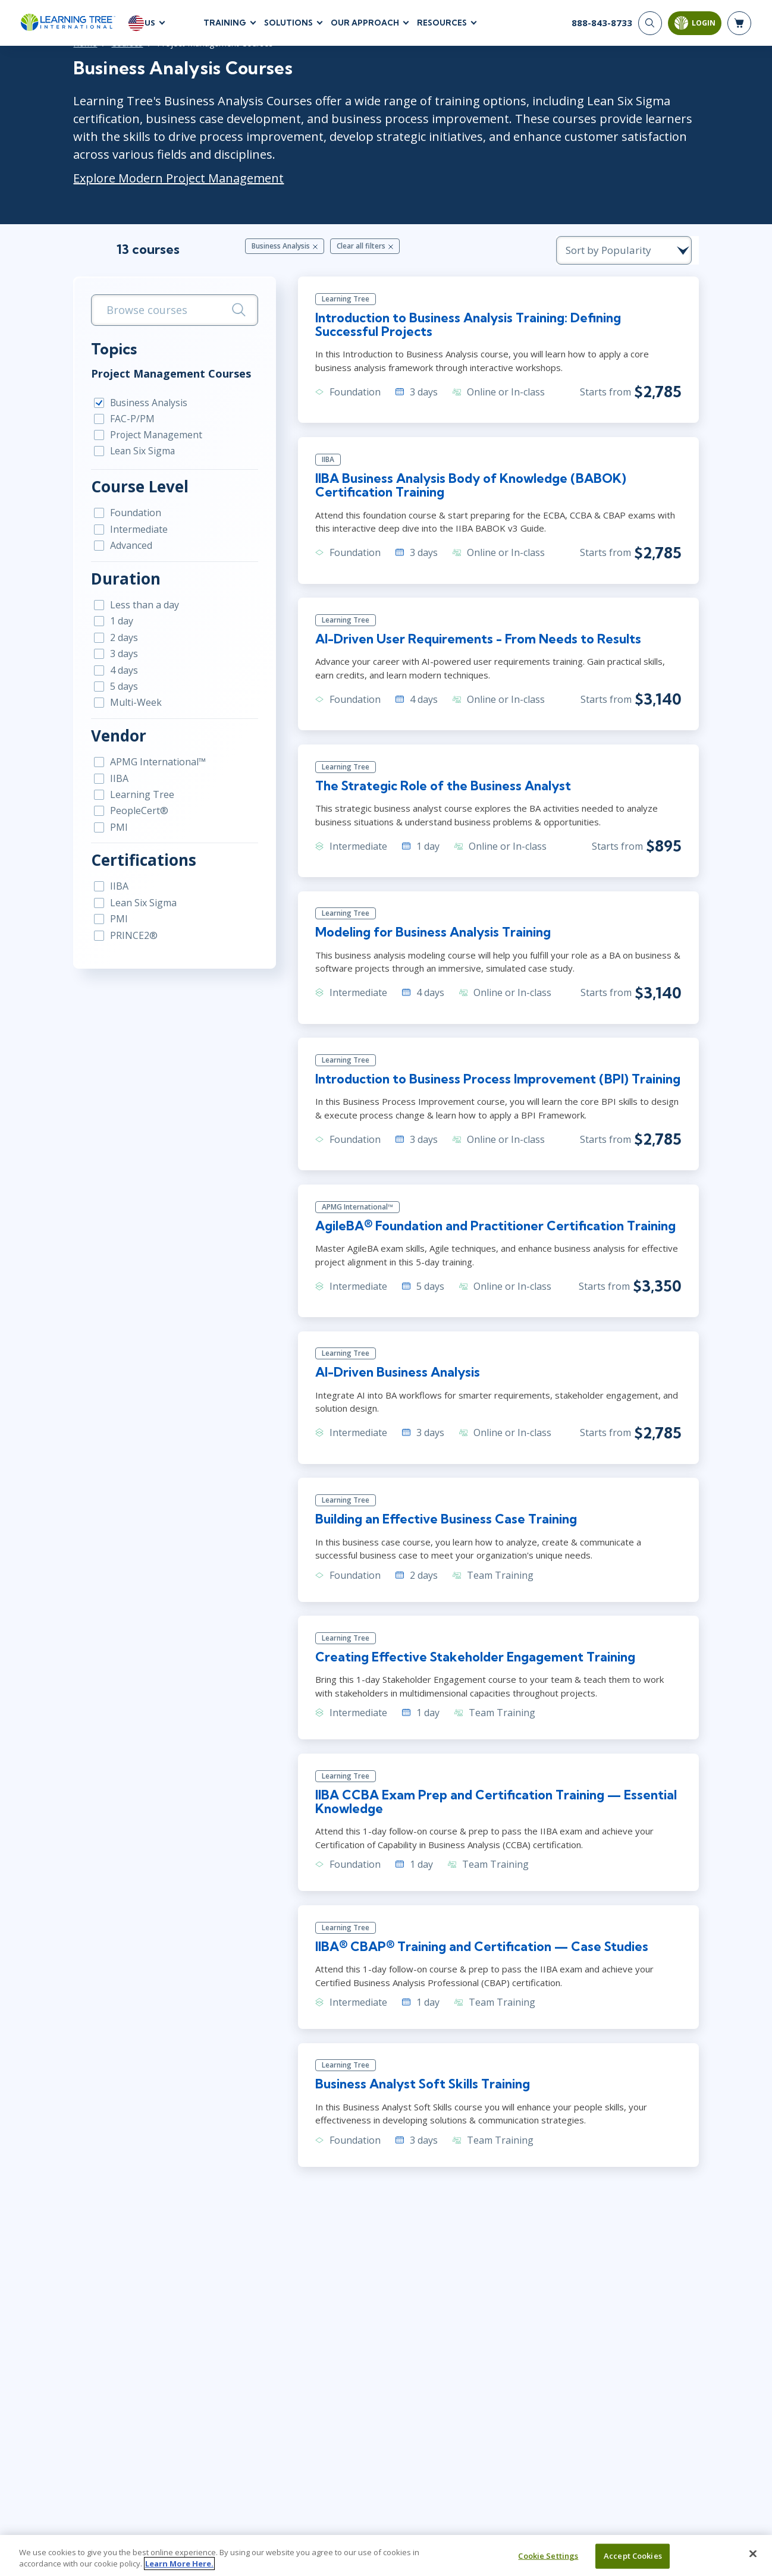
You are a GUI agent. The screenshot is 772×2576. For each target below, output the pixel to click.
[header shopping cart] (739, 24)
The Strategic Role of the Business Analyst (439, 792)
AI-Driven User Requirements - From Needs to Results (474, 644)
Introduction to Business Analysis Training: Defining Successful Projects (502, 327)
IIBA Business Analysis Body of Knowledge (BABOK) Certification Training (467, 489)
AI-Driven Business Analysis (393, 1382)
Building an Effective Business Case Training (444, 1530)
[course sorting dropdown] (653, 251)
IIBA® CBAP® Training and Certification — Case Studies (480, 1960)
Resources (442, 23)
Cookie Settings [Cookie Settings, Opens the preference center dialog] (548, 2555)
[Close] (753, 2554)
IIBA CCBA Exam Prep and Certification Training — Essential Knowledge (494, 1814)
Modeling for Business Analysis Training (430, 939)
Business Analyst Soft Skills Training (419, 2099)
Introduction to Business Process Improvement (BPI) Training (495, 1087)
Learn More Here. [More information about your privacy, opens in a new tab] (179, 2563)
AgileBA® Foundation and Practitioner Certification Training (495, 1234)
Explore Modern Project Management (152, 179)
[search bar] (157, 311)
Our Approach (365, 23)
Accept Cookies (633, 2555)
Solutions (288, 23)
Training (224, 23)
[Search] (650, 24)
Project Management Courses (145, 374)
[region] (386, 2555)
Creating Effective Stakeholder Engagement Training (474, 1668)
